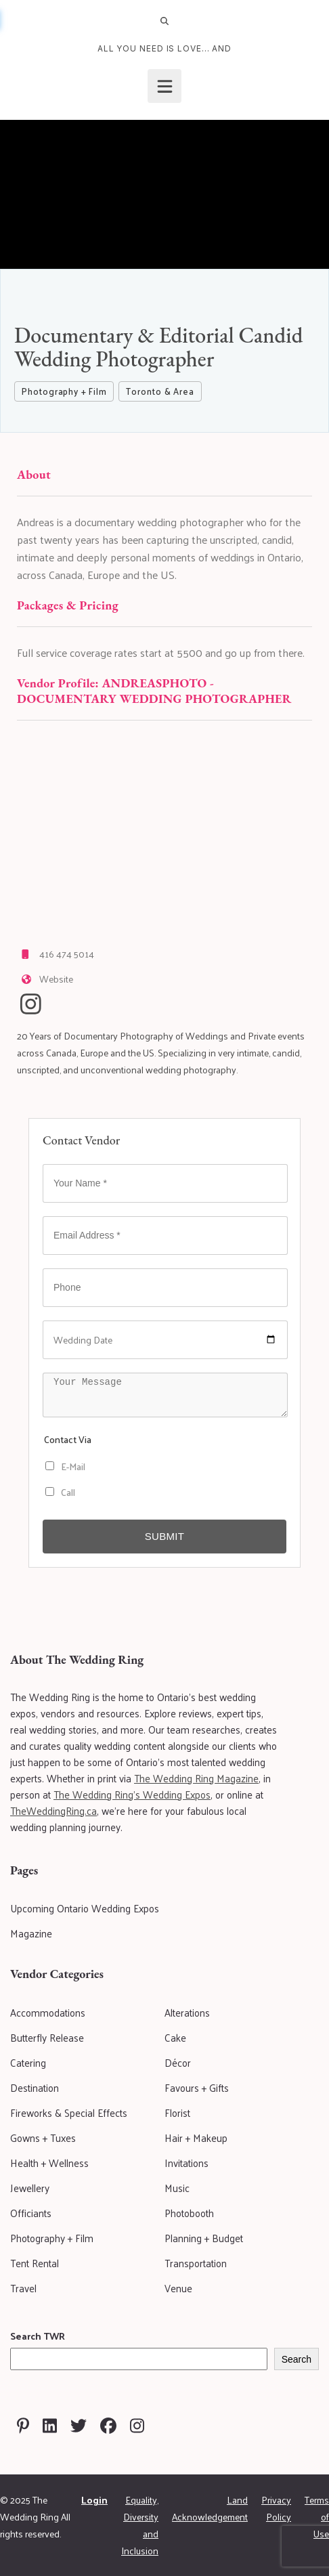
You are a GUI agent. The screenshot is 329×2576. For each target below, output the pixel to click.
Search (296, 2359)
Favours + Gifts (196, 2087)
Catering (28, 2062)
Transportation (195, 2263)
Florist (177, 2112)
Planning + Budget (203, 2238)
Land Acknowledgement (210, 2508)
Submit (164, 1536)
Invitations (186, 2162)
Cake (175, 2037)
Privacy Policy (276, 2508)
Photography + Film (64, 391)
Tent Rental (34, 2263)
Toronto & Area (160, 391)
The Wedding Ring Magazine (196, 1778)
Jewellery (29, 2187)
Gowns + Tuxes (43, 2137)
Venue (178, 2288)
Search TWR (37, 2335)
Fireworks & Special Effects (68, 2112)
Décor (177, 2062)
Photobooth (189, 2213)
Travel (23, 2288)
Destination (34, 2087)
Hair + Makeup (195, 2137)
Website (56, 978)
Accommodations (47, 2012)
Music (177, 2187)
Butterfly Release (47, 2037)
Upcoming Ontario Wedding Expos (84, 1908)
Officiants (30, 2213)
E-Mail (65, 1466)
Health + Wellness (49, 2162)
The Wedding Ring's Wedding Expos (132, 1794)
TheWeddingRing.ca (53, 1810)
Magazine (31, 1933)
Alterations (187, 2012)
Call (60, 1492)
